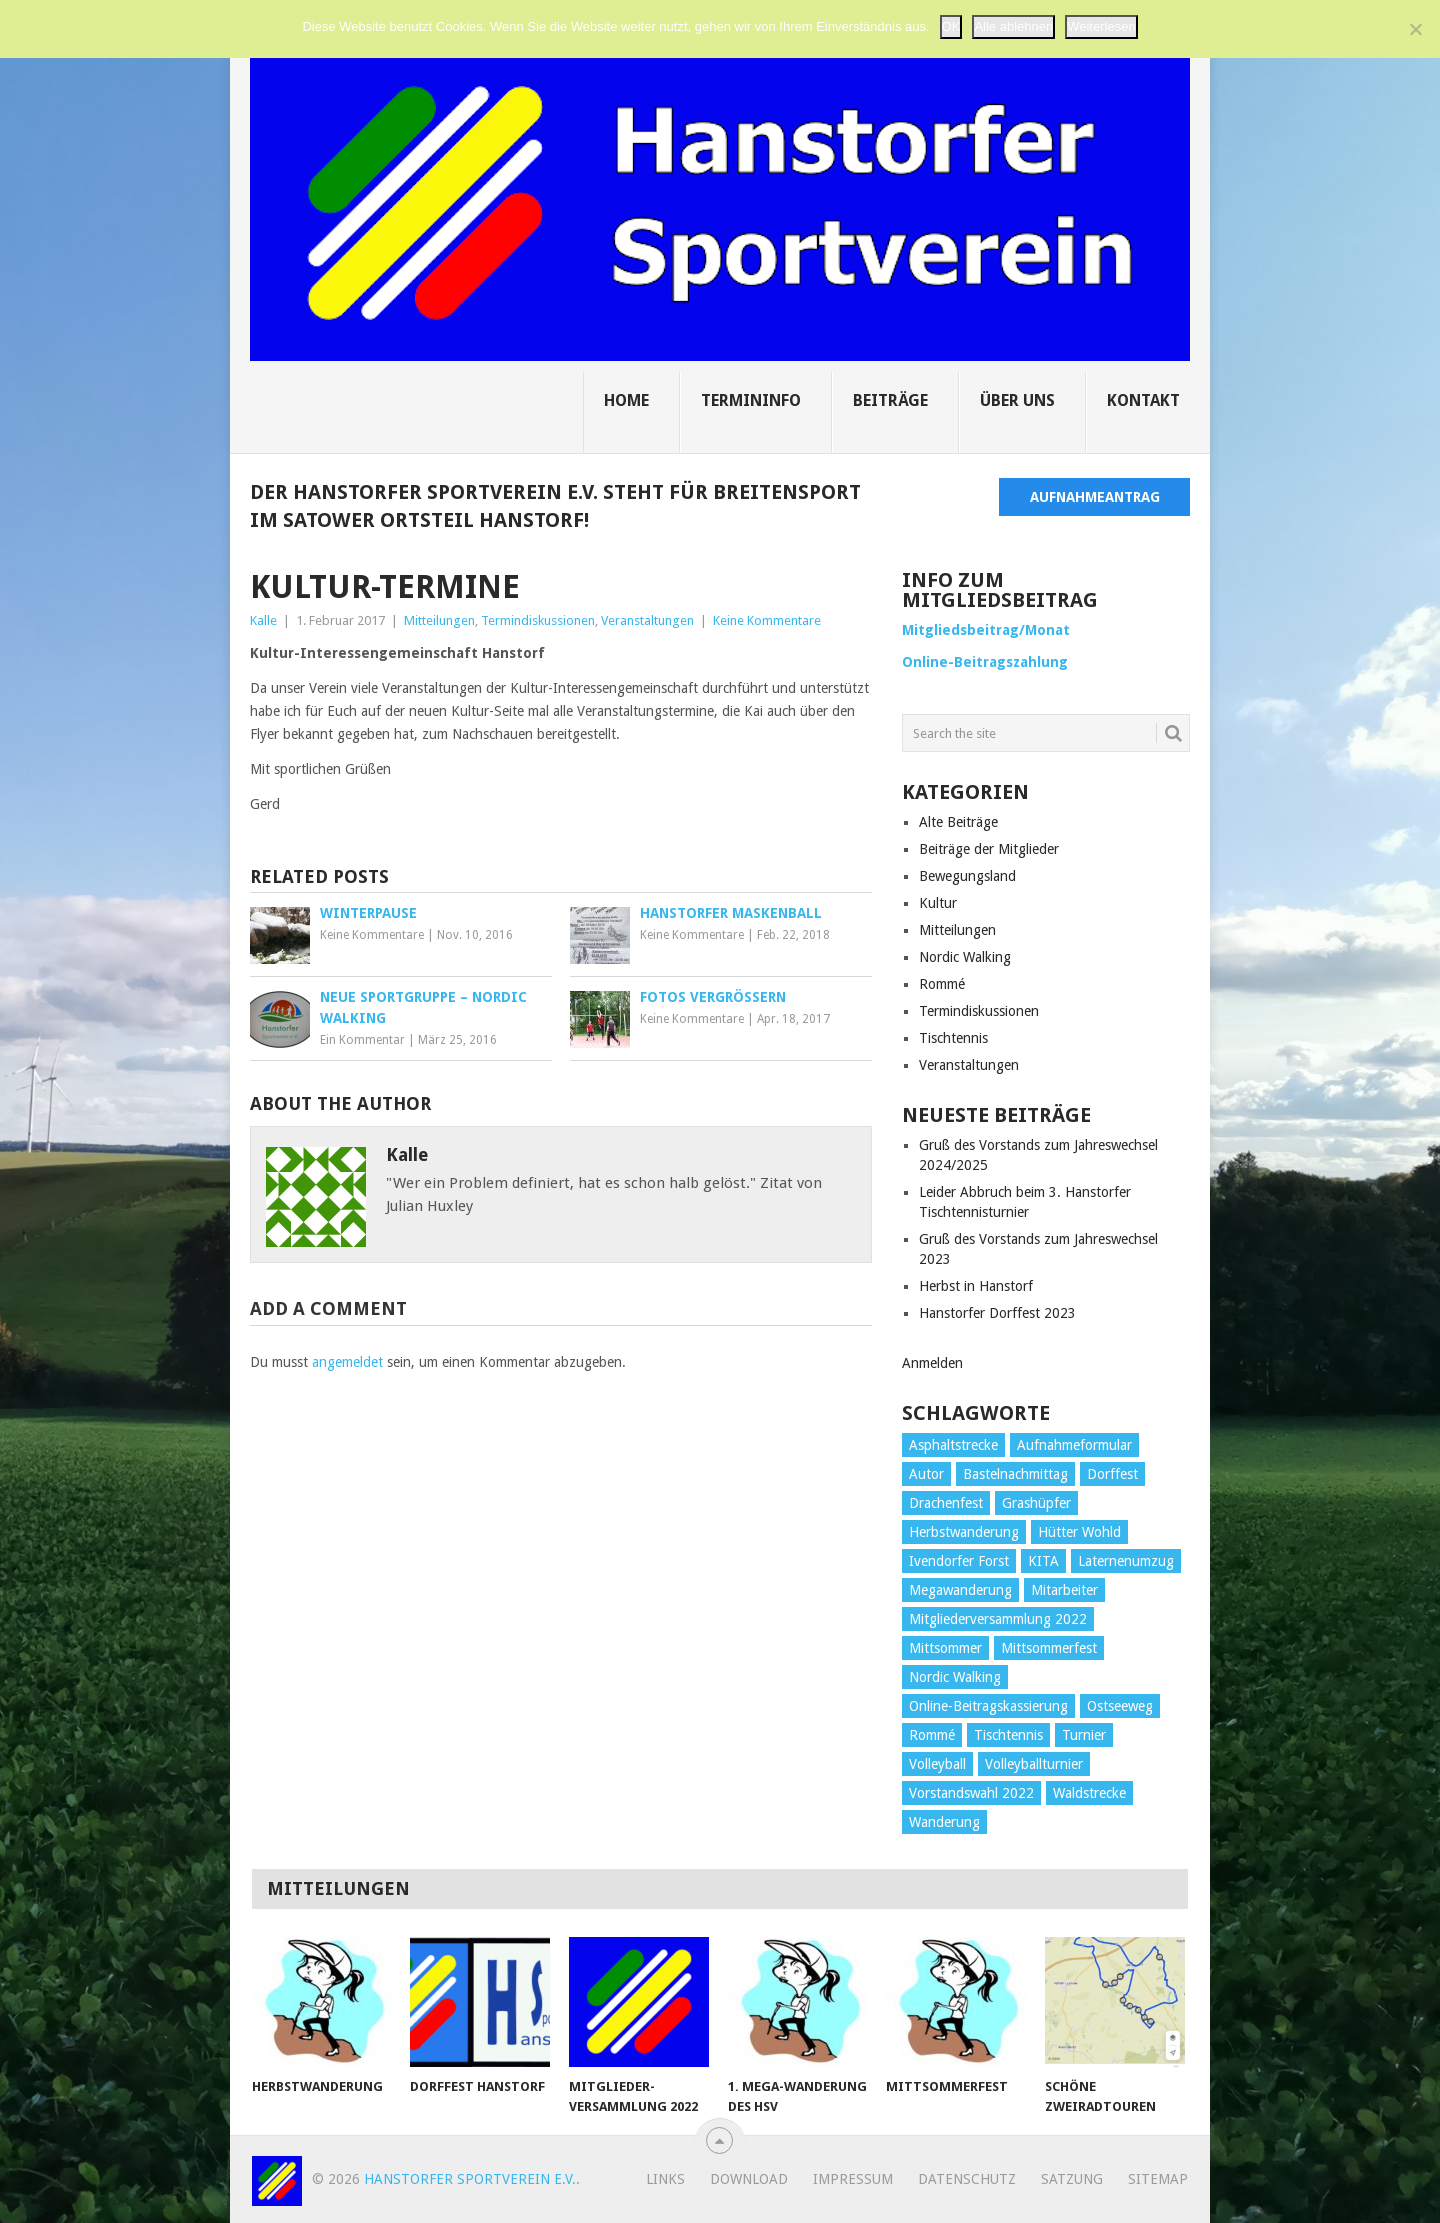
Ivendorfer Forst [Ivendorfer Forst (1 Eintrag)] (959, 1561)
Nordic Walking (965, 957)
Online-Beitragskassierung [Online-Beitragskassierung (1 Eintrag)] (988, 1706)
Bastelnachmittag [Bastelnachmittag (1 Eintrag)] (1015, 1474)
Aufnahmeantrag (1095, 497)
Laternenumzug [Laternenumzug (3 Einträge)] (1126, 1561)
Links (665, 2179)
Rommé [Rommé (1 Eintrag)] (932, 1735)
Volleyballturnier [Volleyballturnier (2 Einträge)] (1034, 1764)
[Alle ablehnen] (1415, 28)
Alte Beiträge (958, 822)
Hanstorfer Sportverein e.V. (470, 2179)
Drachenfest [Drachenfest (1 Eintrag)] (946, 1503)
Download (749, 2179)
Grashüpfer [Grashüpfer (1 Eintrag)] (1036, 1503)
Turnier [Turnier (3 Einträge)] (1084, 1735)
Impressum (853, 2179)
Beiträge (890, 400)
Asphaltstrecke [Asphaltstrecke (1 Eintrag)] (953, 1445)
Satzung (1072, 2179)
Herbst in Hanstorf (976, 1286)
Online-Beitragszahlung (985, 662)
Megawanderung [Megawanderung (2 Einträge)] (960, 1590)
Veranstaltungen (647, 620)
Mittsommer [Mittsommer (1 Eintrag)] (945, 1648)
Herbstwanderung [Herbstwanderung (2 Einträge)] (964, 1532)
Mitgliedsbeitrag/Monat (986, 630)
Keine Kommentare (767, 620)
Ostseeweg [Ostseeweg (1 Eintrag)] (1120, 1706)
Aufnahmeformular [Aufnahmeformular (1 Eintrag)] (1074, 1445)
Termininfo (751, 400)
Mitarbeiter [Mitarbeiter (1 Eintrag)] (1064, 1590)
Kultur (938, 903)
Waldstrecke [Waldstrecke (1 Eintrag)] (1089, 1793)
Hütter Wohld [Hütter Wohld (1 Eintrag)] (1079, 1532)
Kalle (263, 620)
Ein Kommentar (362, 1040)
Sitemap (1158, 2179)
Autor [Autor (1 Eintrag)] (926, 1474)
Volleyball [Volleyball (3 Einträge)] (937, 1764)
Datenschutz (967, 2179)
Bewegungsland (967, 876)
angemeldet (347, 1362)
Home (626, 400)
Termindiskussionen (538, 620)
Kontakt (1143, 400)
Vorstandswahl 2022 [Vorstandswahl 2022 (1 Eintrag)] (971, 1793)
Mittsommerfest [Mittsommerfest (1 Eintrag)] (1049, 1648)
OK (951, 25)
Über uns (1017, 400)
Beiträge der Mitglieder (989, 849)
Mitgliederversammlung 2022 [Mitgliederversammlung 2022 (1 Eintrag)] (998, 1619)
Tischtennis (953, 1038)
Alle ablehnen (1013, 25)
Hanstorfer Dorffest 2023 (997, 1313)
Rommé (942, 984)
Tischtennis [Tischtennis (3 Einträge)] (1008, 1735)
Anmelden (932, 1363)
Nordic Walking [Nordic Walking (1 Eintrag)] (955, 1677)
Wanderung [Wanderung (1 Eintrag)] (944, 1822)
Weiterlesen (1101, 25)
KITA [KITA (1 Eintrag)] (1043, 1561)
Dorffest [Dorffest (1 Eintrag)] (1112, 1474)
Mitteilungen (439, 620)
